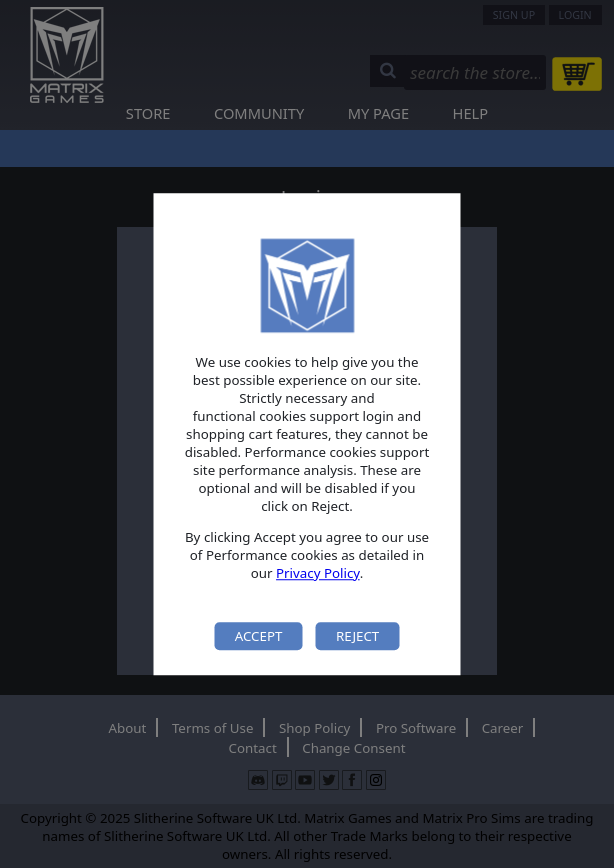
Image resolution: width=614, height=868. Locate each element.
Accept (259, 636)
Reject (357, 636)
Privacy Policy (318, 573)
